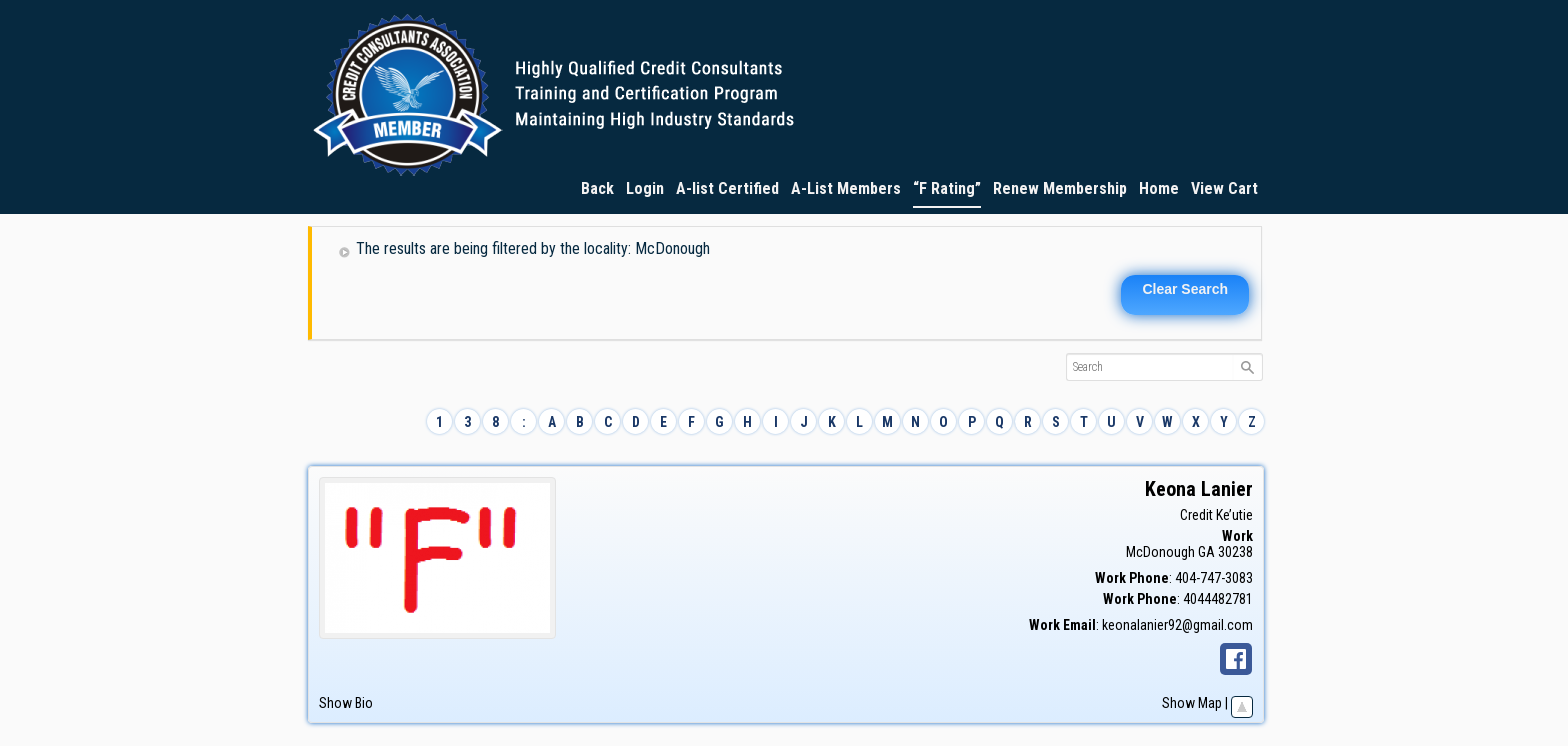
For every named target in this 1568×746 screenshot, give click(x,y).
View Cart (1224, 188)
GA (1206, 552)
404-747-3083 (1214, 578)
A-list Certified (727, 188)
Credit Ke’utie (1216, 515)
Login (645, 188)
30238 (1235, 552)
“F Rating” (947, 188)
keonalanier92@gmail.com (1177, 625)
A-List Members (846, 188)
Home (1159, 188)
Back (597, 188)
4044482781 (1218, 599)
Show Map (1192, 703)
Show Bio (346, 703)
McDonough (1160, 552)
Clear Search (1185, 289)
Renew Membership (1060, 188)
